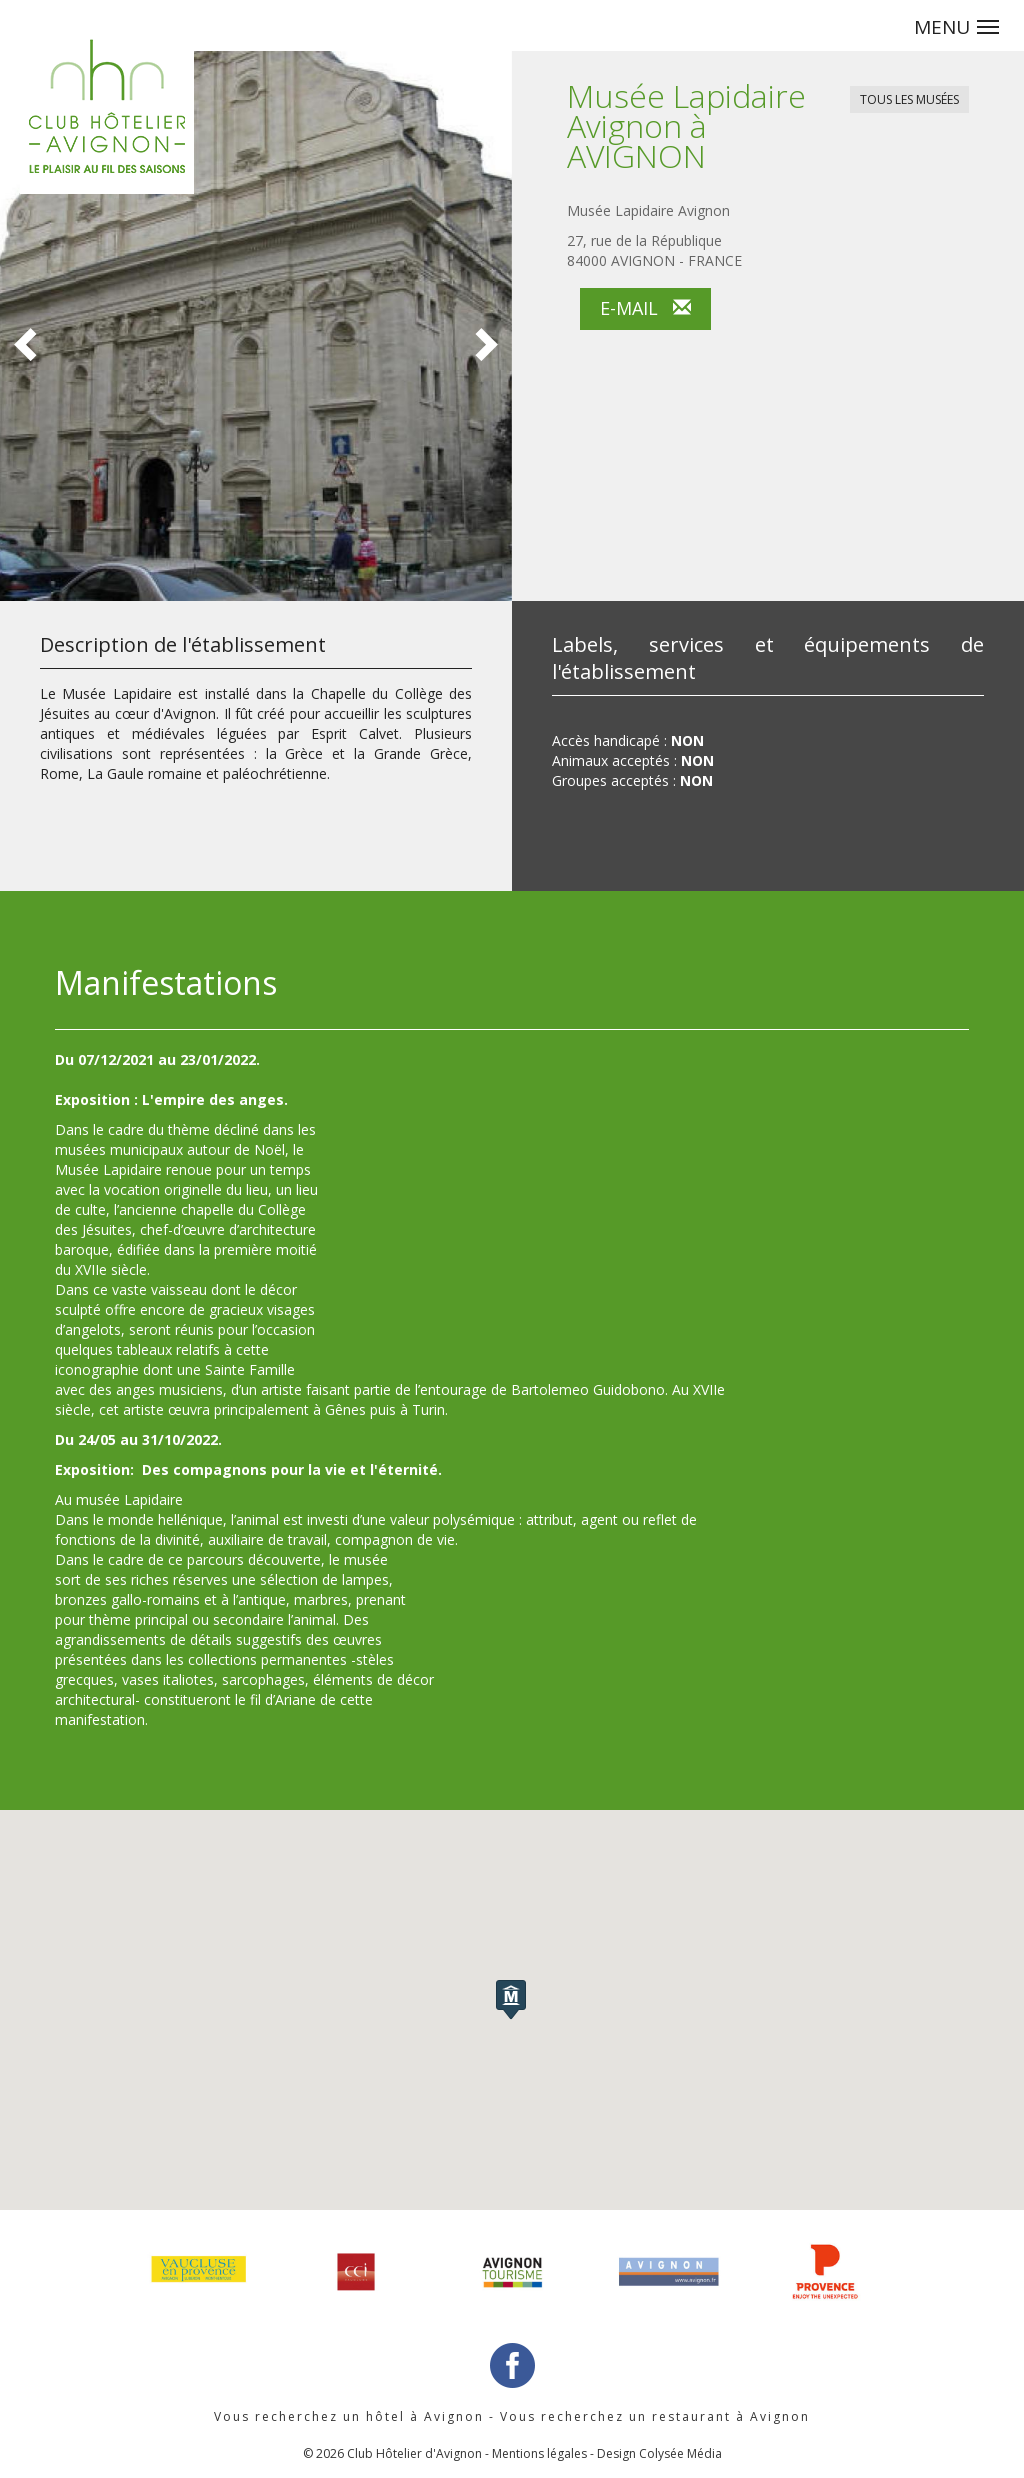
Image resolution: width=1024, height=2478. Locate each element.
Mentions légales (539, 2453)
